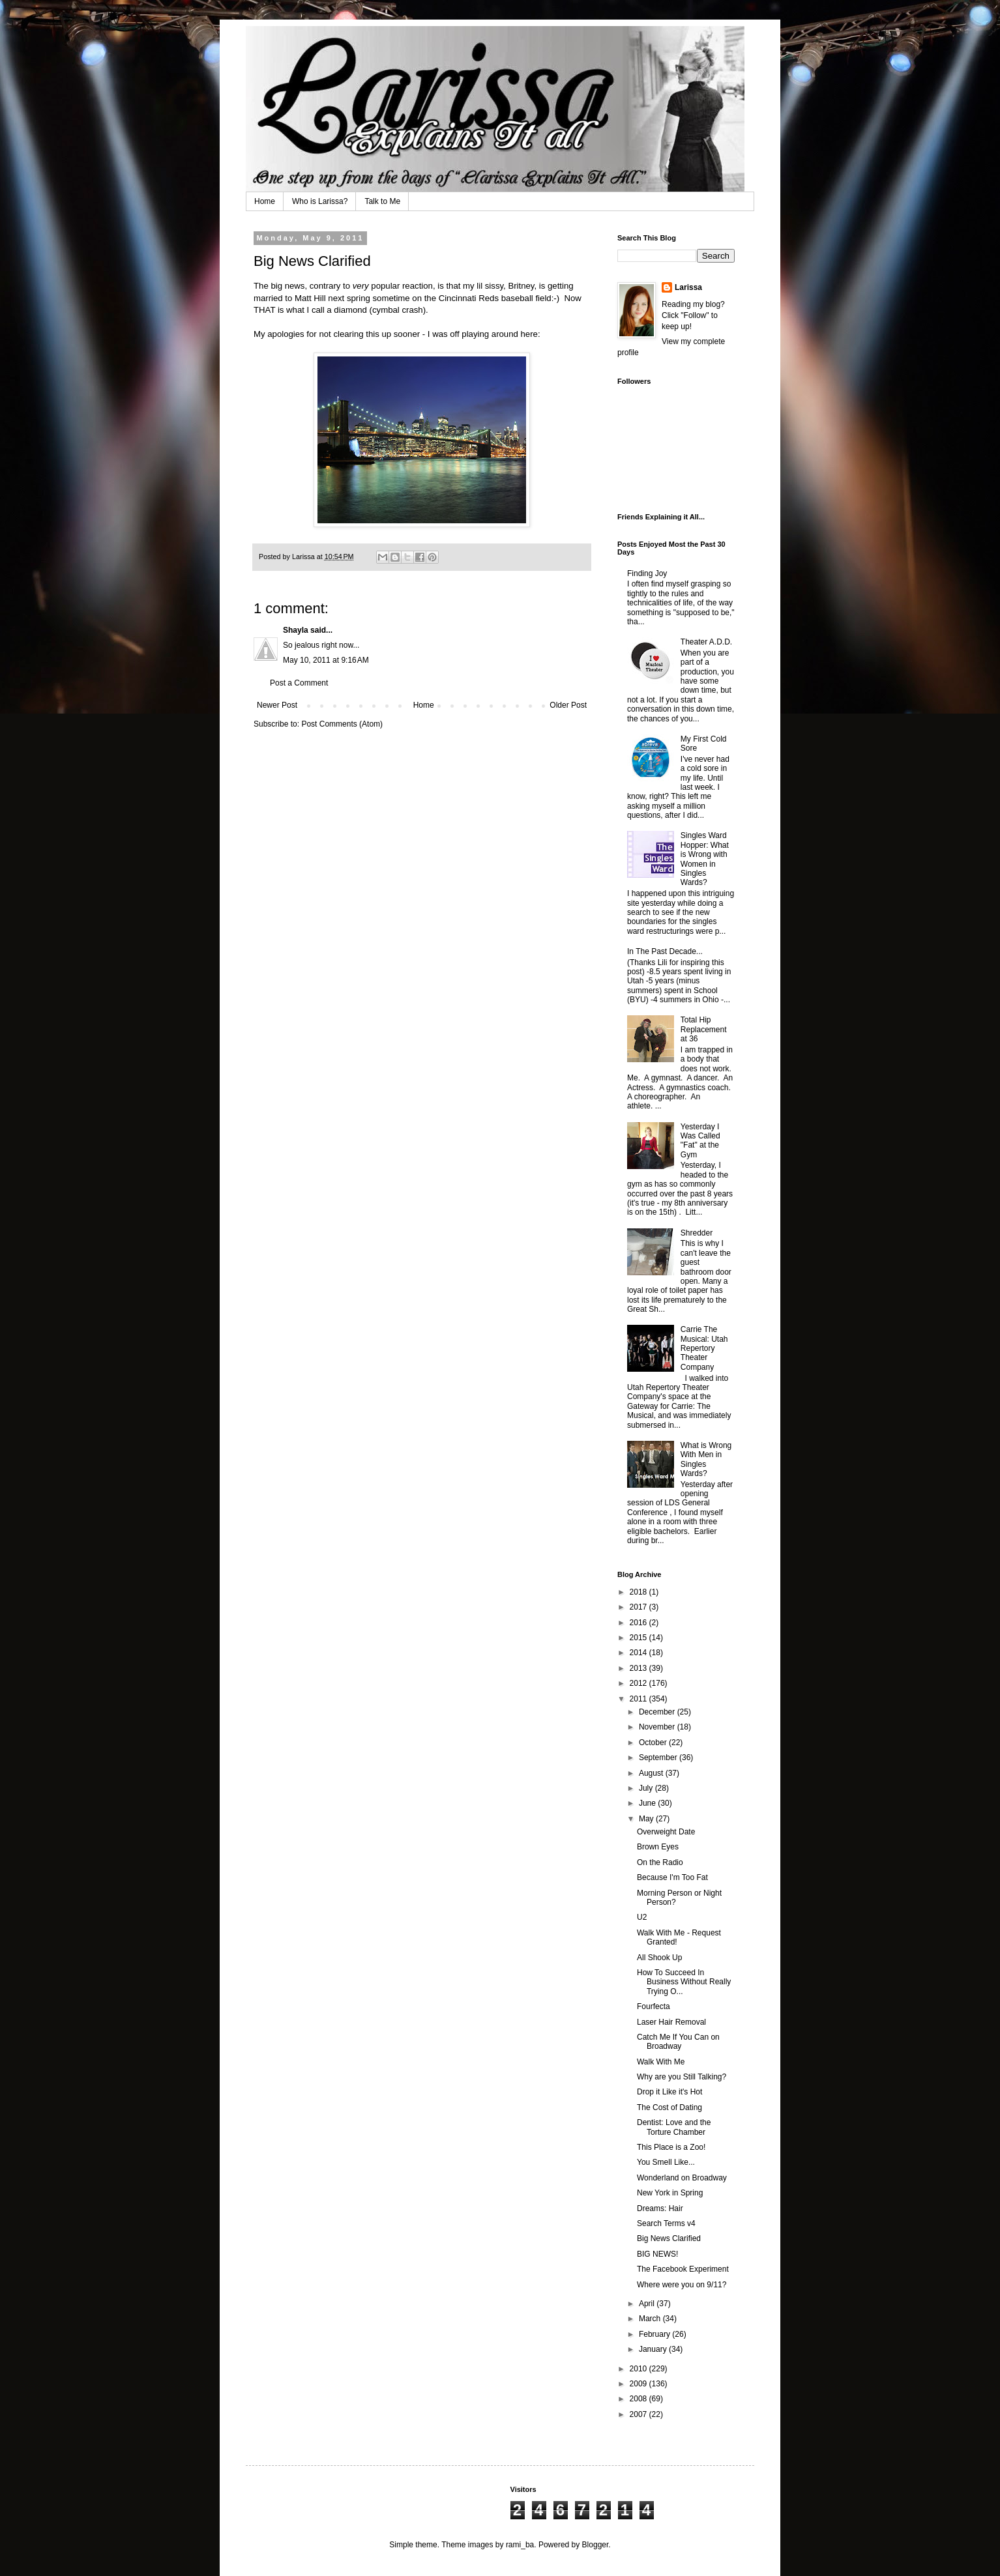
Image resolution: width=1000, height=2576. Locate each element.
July (647, 1788)
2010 (639, 2368)
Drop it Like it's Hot (669, 2091)
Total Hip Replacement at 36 (704, 1029)
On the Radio (660, 1862)
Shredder (697, 1232)
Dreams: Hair (660, 2208)
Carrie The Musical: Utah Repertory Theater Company (704, 1348)
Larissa (688, 287)
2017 (639, 1607)
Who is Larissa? (319, 201)
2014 (639, 1652)
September (659, 1757)
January (654, 2349)
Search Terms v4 (666, 2223)
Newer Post (277, 705)
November (658, 1726)
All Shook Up (659, 1957)
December (658, 1711)
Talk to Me (382, 201)
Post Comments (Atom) (342, 724)
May (647, 1818)
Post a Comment (299, 682)
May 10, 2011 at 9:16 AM (326, 660)
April (647, 2303)
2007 (639, 2414)
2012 (639, 1683)
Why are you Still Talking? (681, 2076)
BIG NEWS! (657, 2254)
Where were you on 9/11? (681, 2284)
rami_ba (520, 2544)
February (655, 2334)
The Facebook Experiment (683, 2269)
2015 (639, 1637)
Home (264, 201)
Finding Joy (647, 573)
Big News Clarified (669, 2238)
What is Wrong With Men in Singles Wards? (706, 1459)
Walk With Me (661, 2061)
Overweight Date (666, 1831)
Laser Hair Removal (671, 2022)
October (654, 1742)
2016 (639, 1622)
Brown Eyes (658, 1846)
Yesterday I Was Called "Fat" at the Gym (700, 1140)
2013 (639, 1668)
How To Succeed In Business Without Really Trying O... (684, 1982)
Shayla (295, 630)
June (648, 1803)
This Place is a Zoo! (671, 2147)
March (651, 2318)
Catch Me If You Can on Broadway (678, 2042)
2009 (639, 2383)
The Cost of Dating (669, 2107)
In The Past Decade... (665, 951)
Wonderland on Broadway (682, 2177)
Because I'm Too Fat (672, 1877)
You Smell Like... (666, 2162)
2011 (639, 1698)
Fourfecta (653, 2006)
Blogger (595, 2544)
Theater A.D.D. (706, 641)
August (652, 1773)
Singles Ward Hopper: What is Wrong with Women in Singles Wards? (705, 859)
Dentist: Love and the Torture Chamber (674, 2127)
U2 (642, 1917)
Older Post (568, 705)
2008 (639, 2398)
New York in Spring (670, 2192)
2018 (639, 1592)
